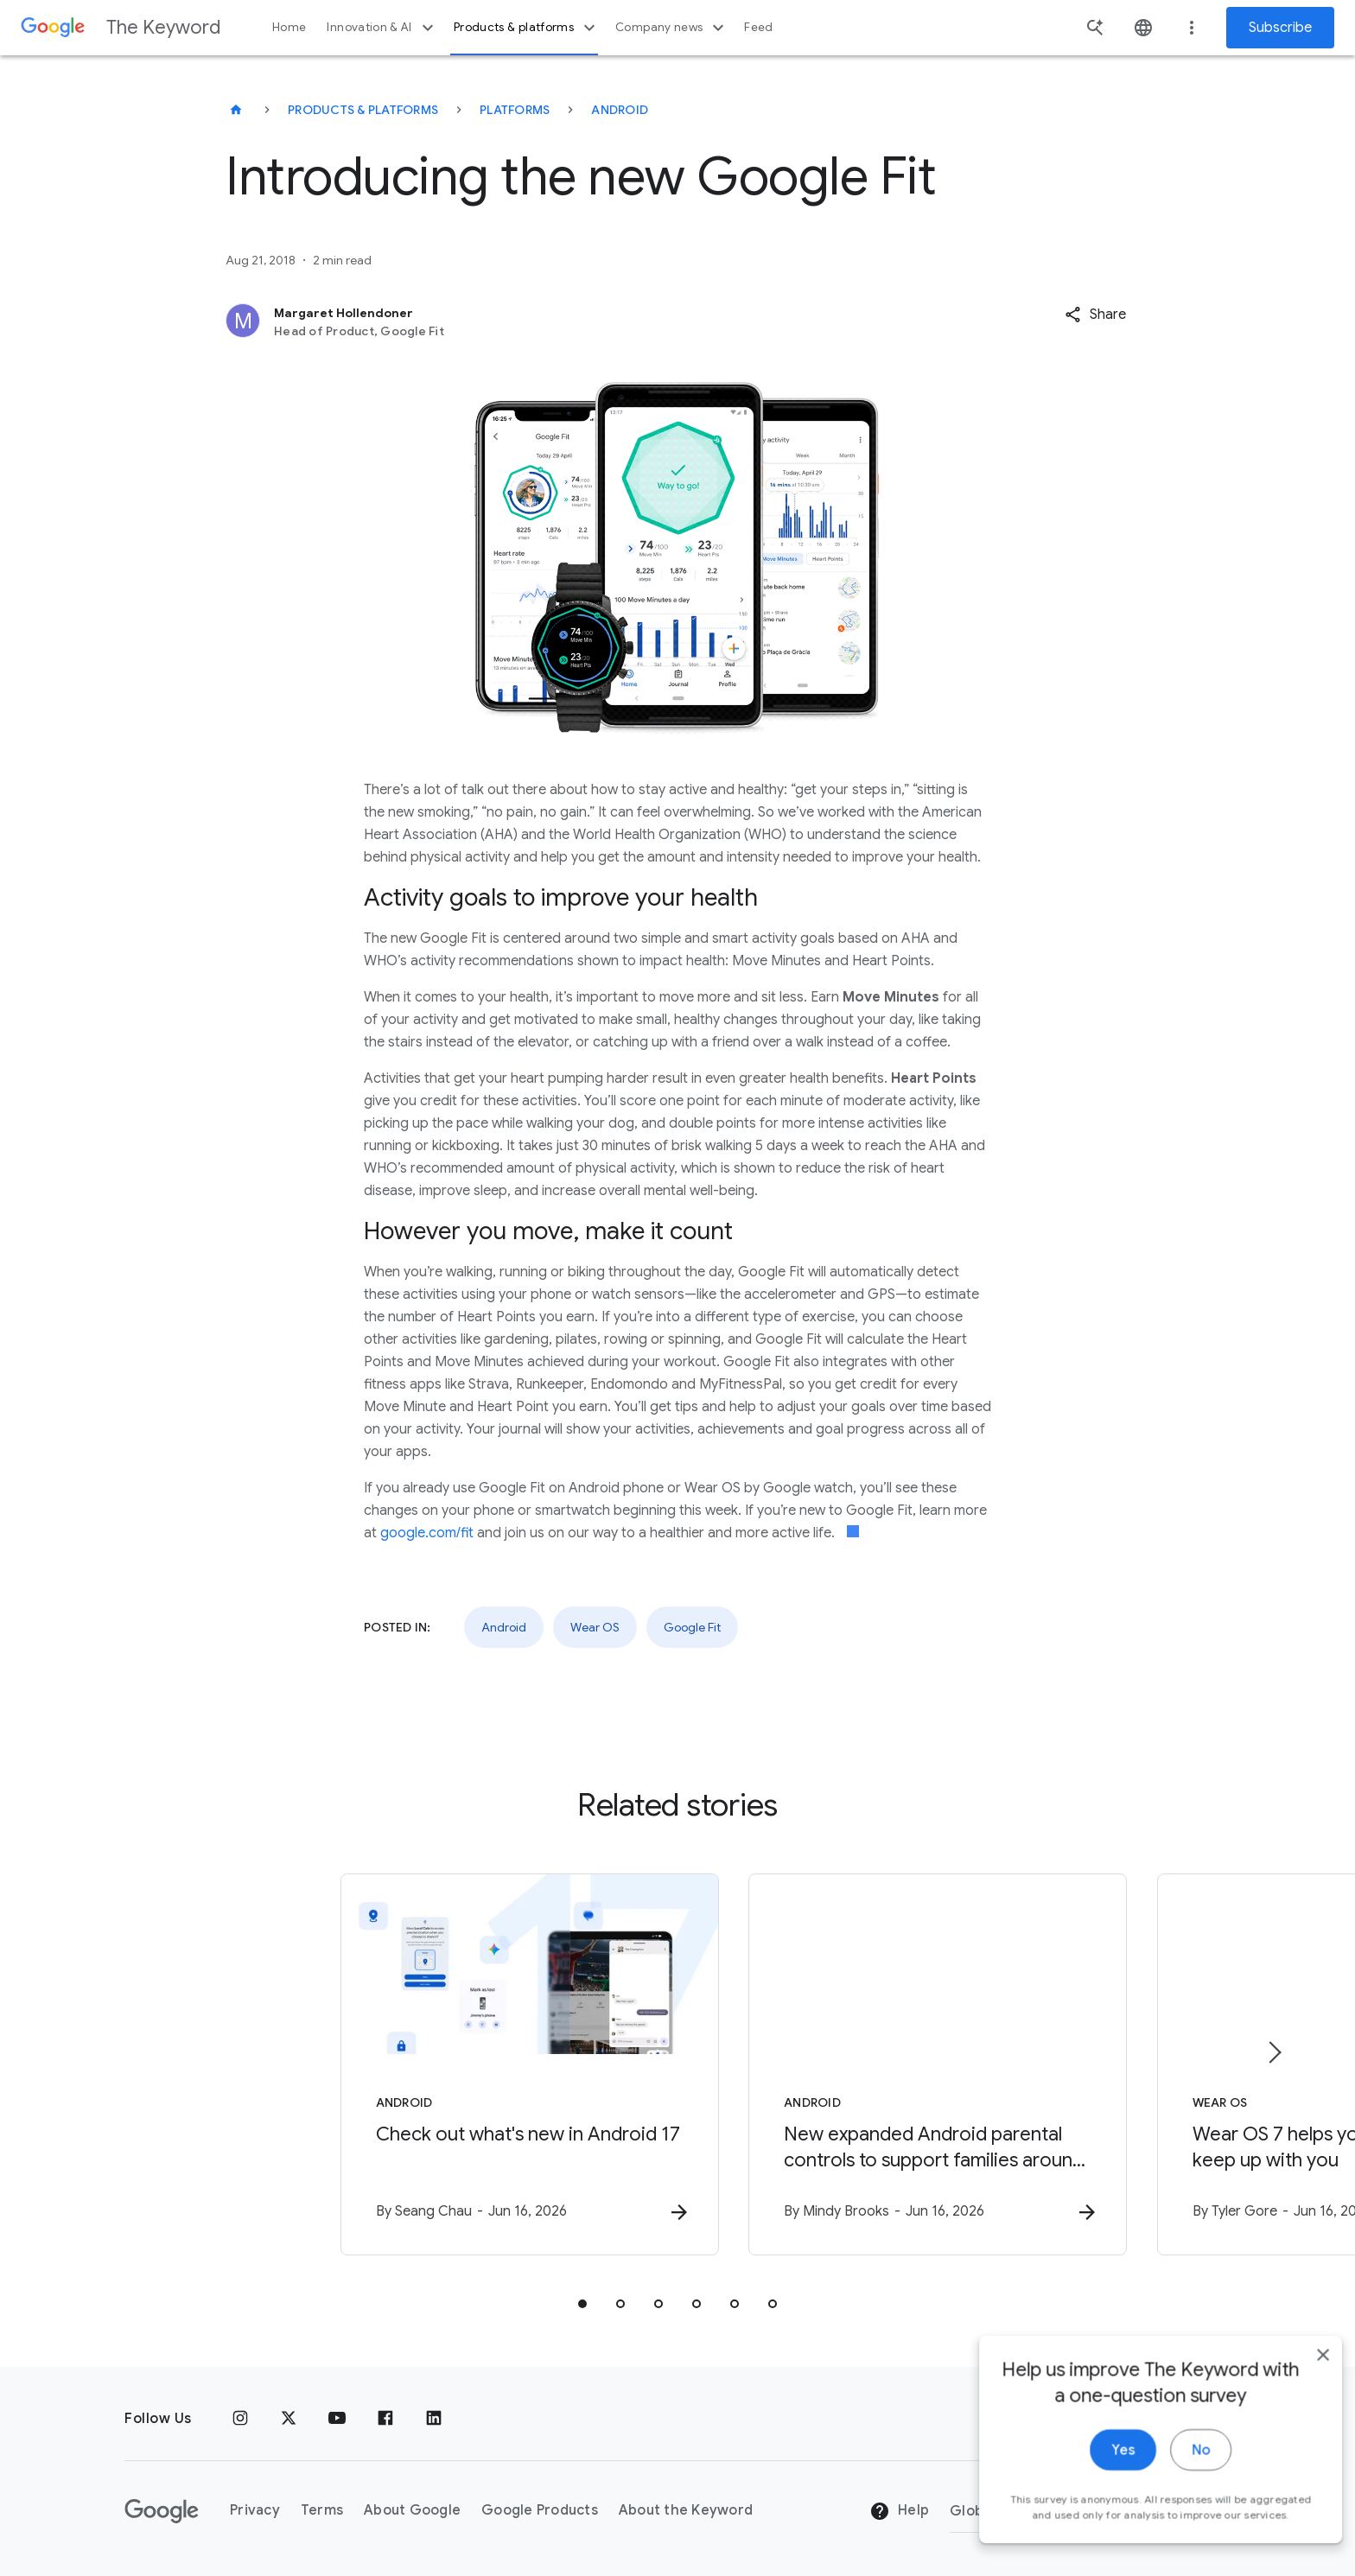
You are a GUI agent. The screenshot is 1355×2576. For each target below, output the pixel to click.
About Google (412, 2511)
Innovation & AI (382, 27)
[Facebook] (385, 2418)
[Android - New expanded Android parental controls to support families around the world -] (904, 2065)
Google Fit (692, 1627)
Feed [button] (758, 27)
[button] (1095, 315)
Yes (1101, 2549)
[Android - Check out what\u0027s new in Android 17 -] (451, 2065)
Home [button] (289, 27)
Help (899, 2512)
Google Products (539, 2511)
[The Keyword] (236, 109)
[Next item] (1273, 2052)
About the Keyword (686, 2511)
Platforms (515, 110)
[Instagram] (240, 2418)
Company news (671, 27)
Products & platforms (527, 27)
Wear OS (595, 1627)
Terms (322, 2511)
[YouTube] (337, 2418)
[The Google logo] (161, 2511)
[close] (1301, 2454)
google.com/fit (427, 1533)
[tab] (582, 2305)
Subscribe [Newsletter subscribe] (1280, 27)
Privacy (255, 2511)
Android (619, 110)
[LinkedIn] (434, 2418)
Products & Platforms (363, 110)
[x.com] (288, 2418)
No (1179, 2549)
